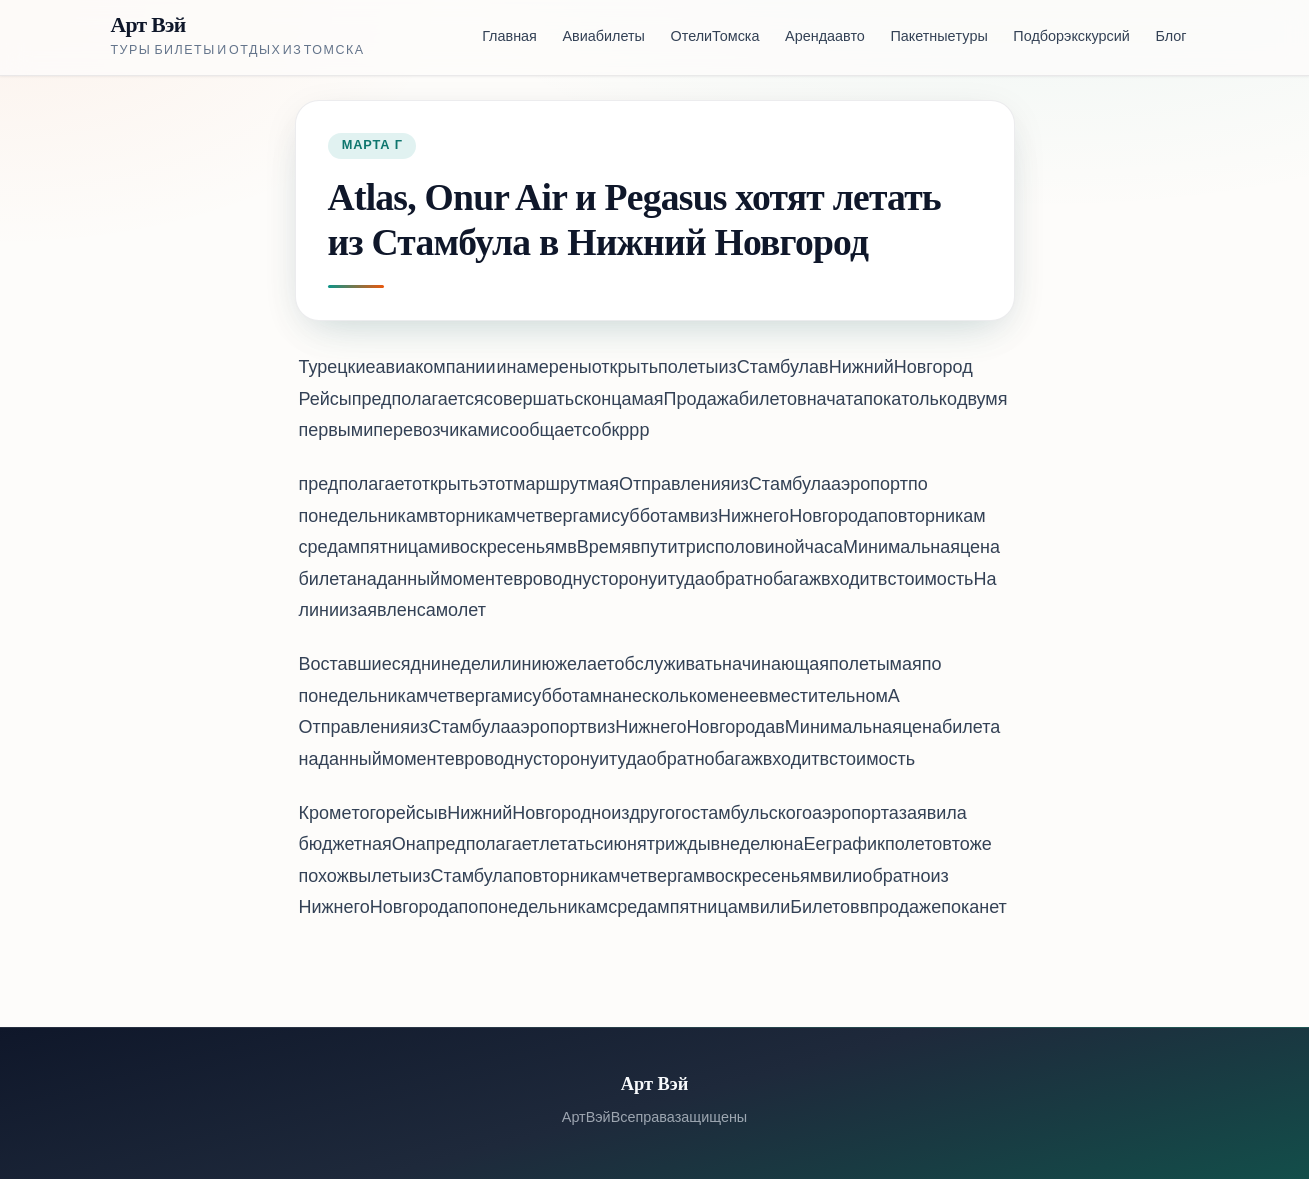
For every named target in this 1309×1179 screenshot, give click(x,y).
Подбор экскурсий (1071, 37)
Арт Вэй (148, 25)
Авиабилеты (604, 37)
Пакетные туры (938, 37)
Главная (509, 37)
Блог (1170, 37)
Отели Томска (715, 37)
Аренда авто (825, 37)
